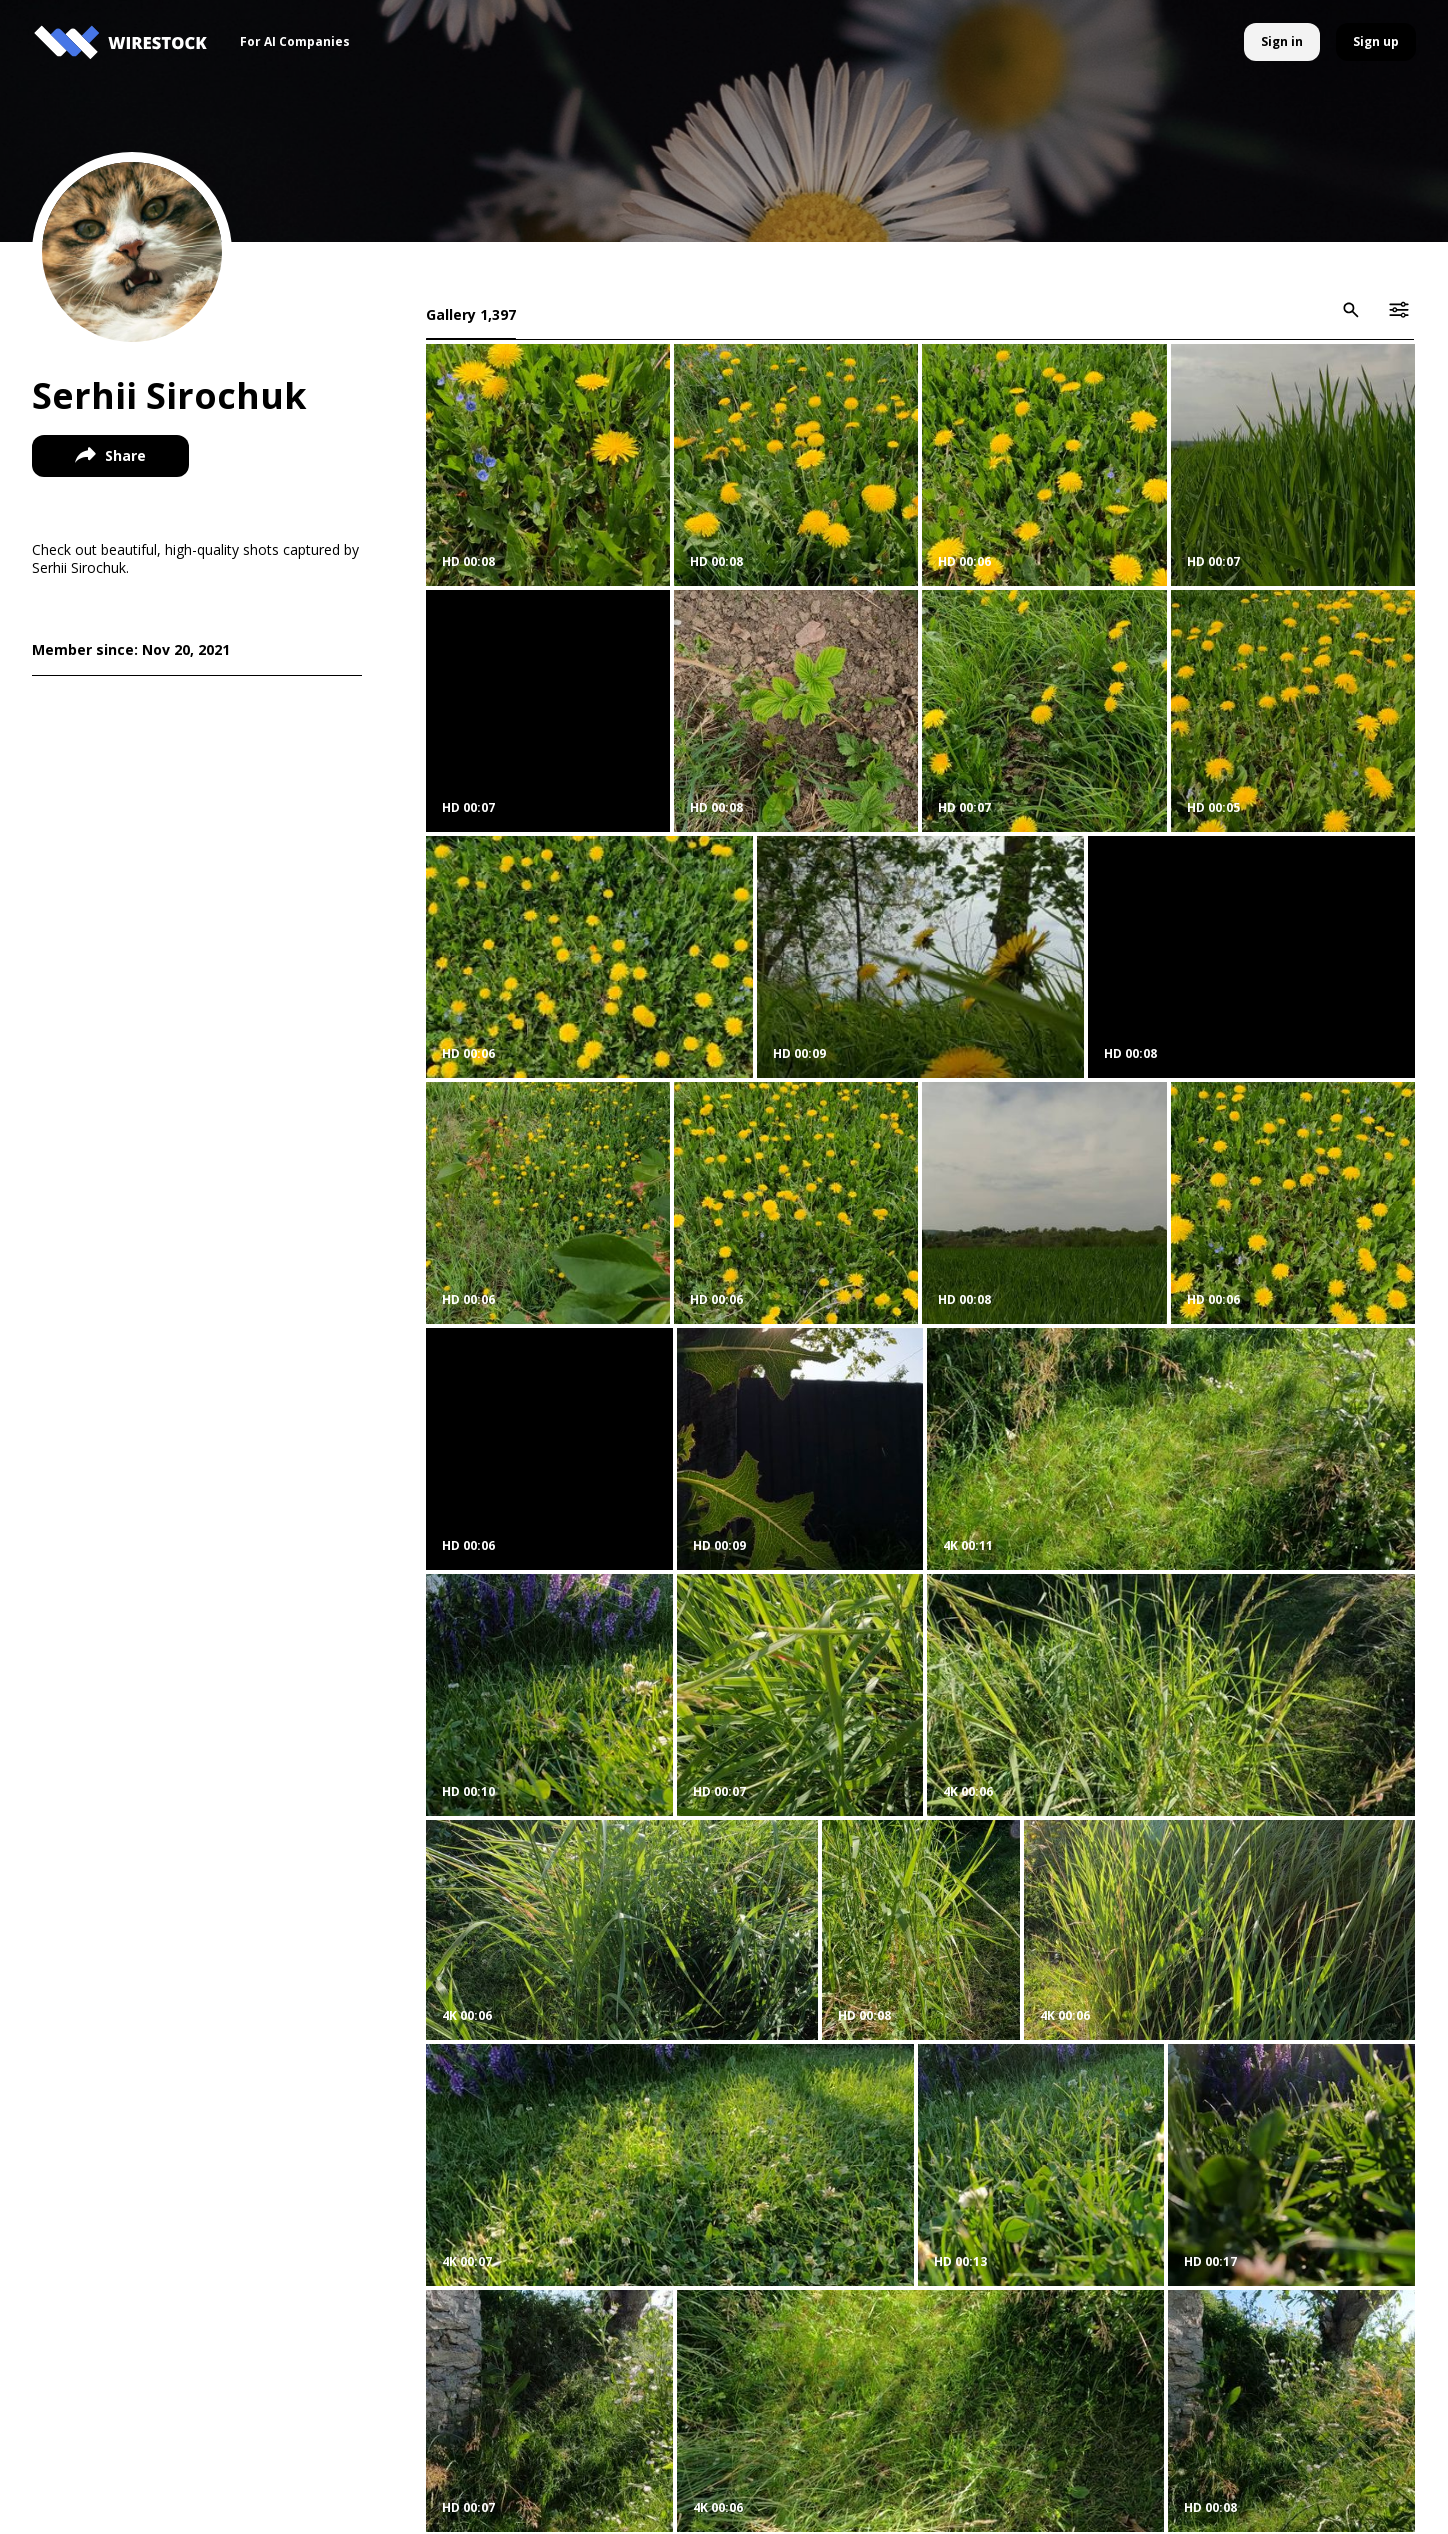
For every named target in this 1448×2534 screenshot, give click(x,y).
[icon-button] (1351, 310)
